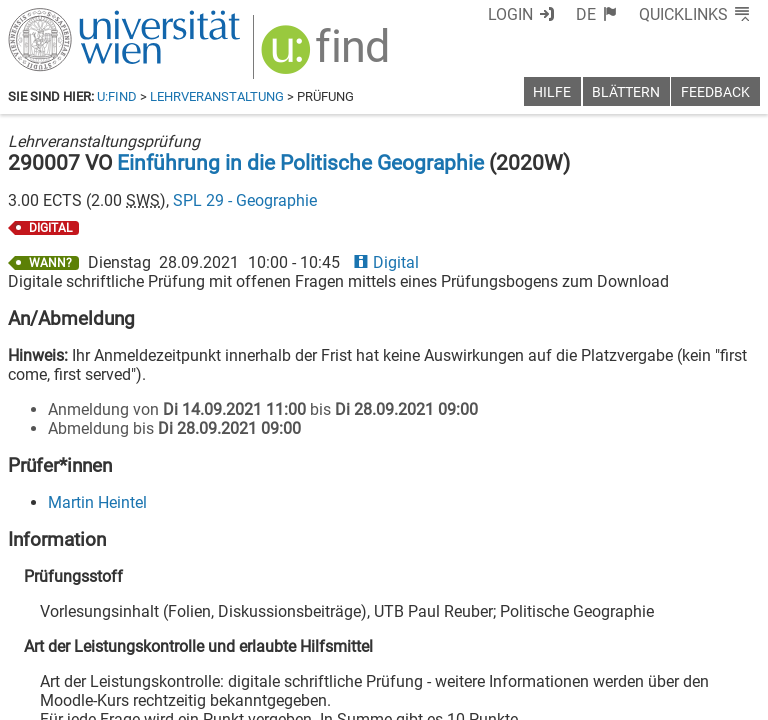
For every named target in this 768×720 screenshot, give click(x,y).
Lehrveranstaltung (217, 96)
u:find (117, 96)
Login (510, 14)
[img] (327, 56)
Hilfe (552, 92)
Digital (386, 262)
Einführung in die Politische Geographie (300, 163)
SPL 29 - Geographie (245, 200)
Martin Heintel (97, 502)
